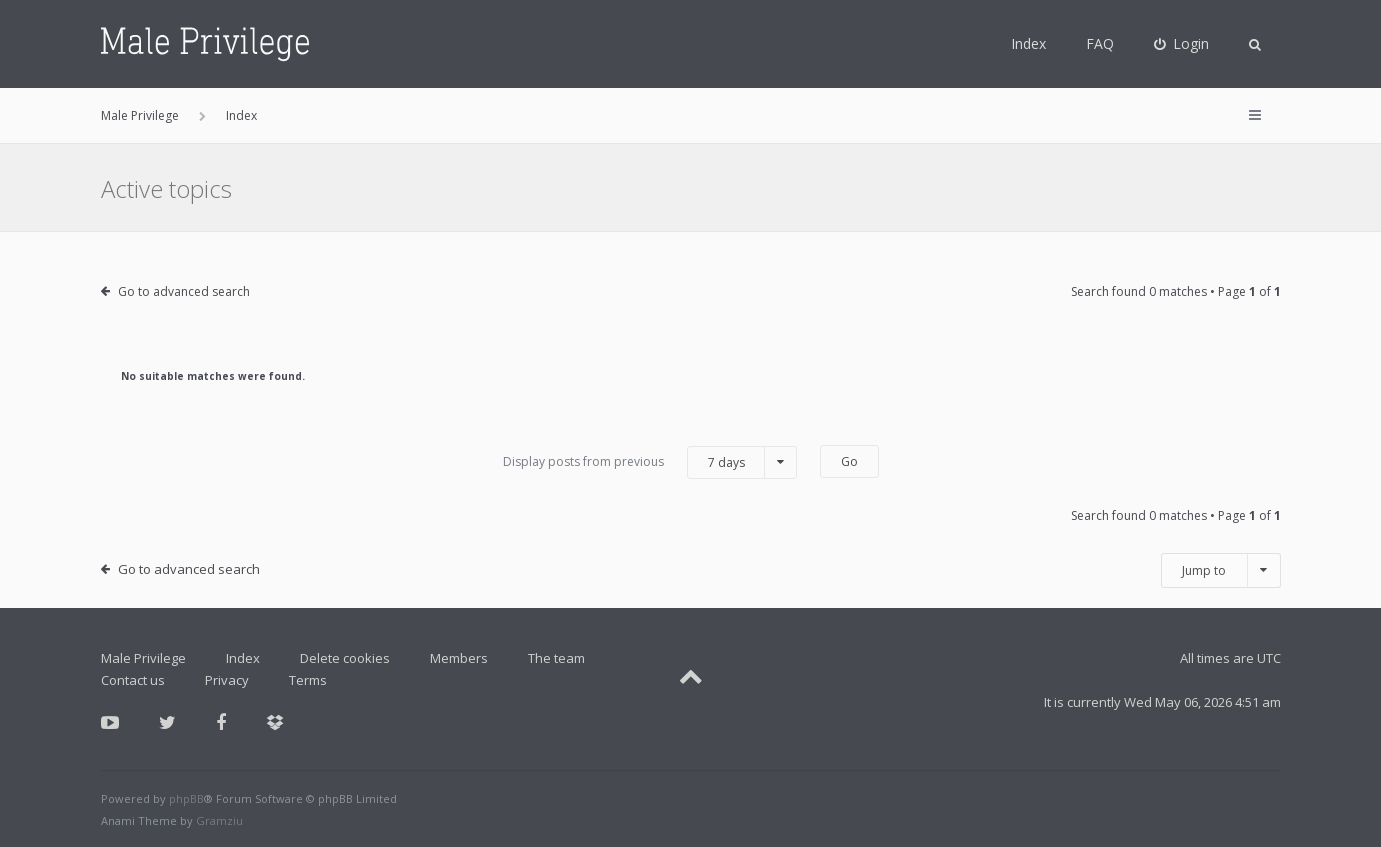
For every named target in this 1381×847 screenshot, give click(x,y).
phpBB (186, 798)
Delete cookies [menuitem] (345, 658)
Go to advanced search (184, 291)
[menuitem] (1181, 44)
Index (1028, 43)
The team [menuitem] (556, 658)
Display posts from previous (650, 462)
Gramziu (219, 820)
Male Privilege (143, 658)
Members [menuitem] (459, 658)
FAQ (1100, 43)
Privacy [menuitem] (227, 680)
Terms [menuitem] (308, 680)
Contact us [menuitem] (133, 680)
